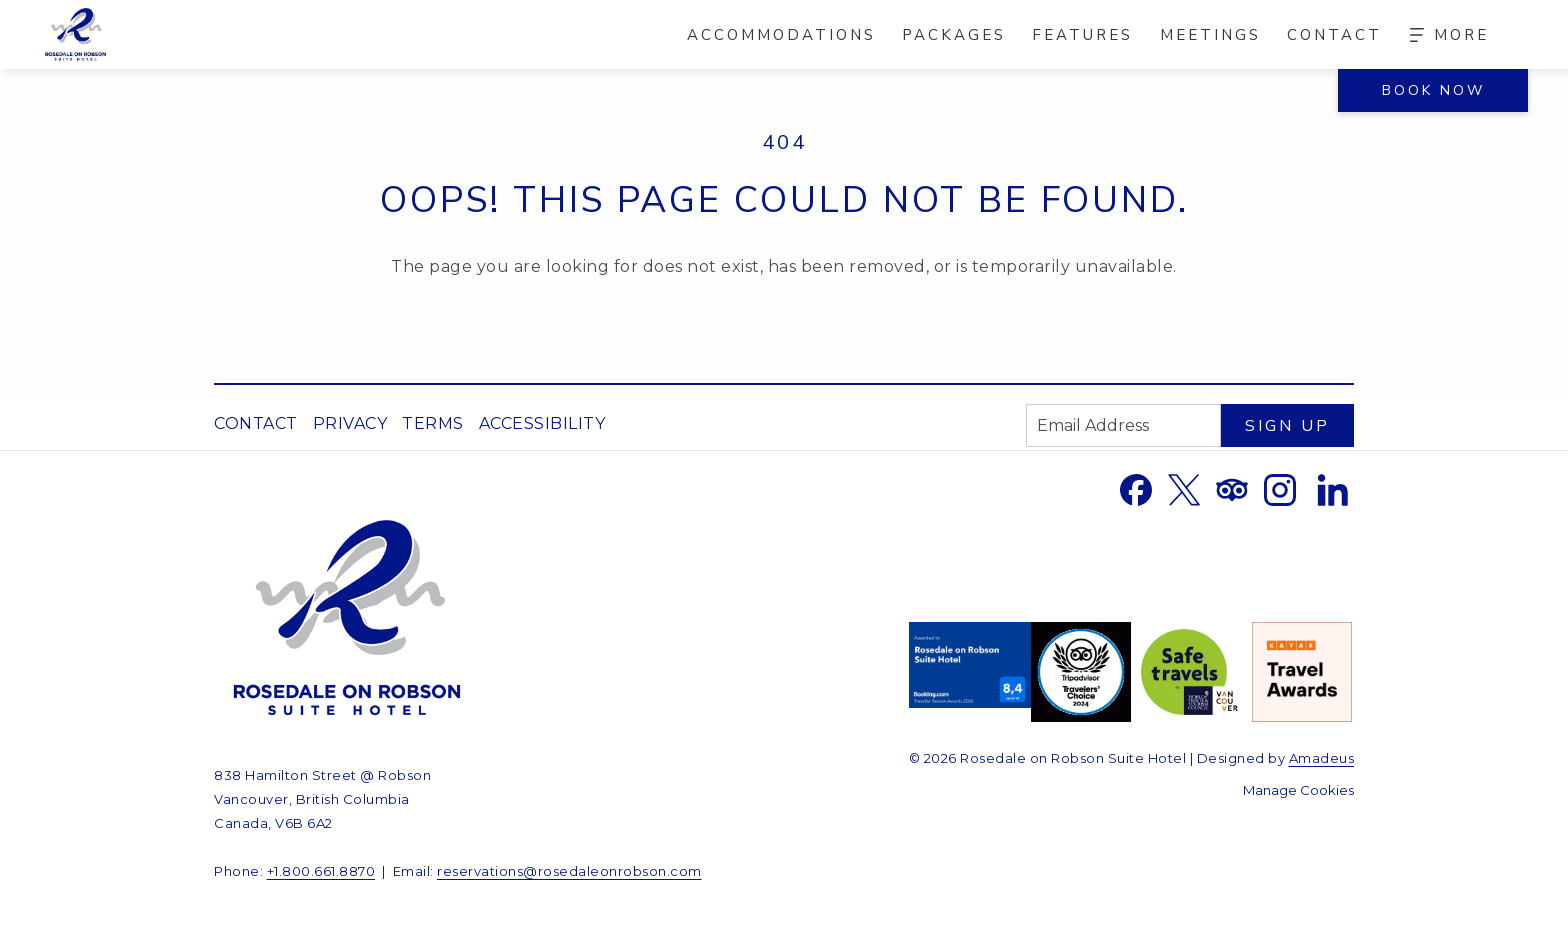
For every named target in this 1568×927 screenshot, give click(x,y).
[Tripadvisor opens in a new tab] (1232, 488)
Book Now (1433, 90)
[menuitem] (781, 34)
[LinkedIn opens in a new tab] (1333, 488)
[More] (1449, 34)
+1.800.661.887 (316, 871)
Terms (433, 423)
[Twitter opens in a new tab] (1184, 488)
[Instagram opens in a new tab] (1280, 488)
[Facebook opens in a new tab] (1136, 488)
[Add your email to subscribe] (1123, 425)
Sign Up (1287, 426)
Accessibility (542, 423)
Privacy (350, 423)
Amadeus (1322, 758)
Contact (256, 423)
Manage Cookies (1298, 790)
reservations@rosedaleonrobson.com (569, 871)
